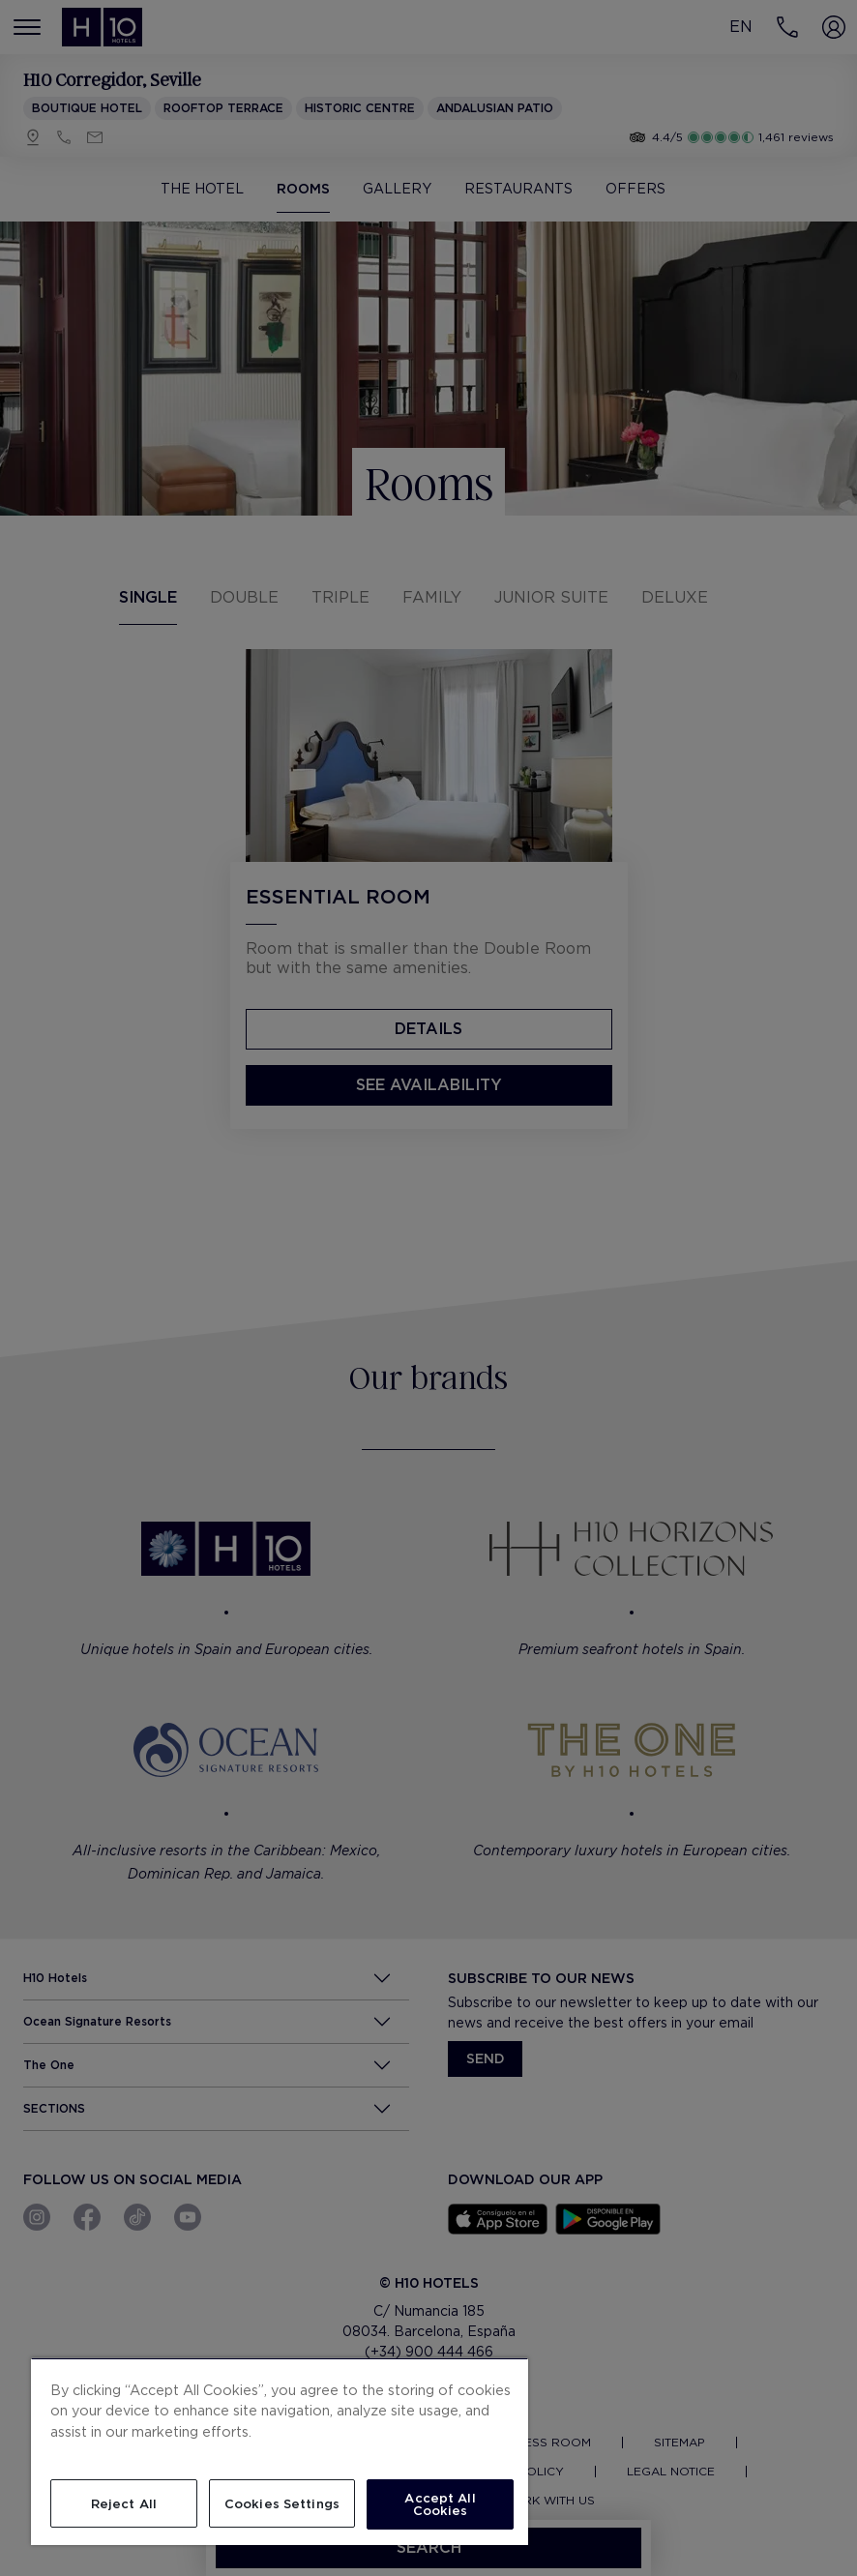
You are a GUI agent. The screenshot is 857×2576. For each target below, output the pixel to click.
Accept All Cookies (439, 2504)
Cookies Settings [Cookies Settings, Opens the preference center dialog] (282, 2504)
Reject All (124, 2504)
